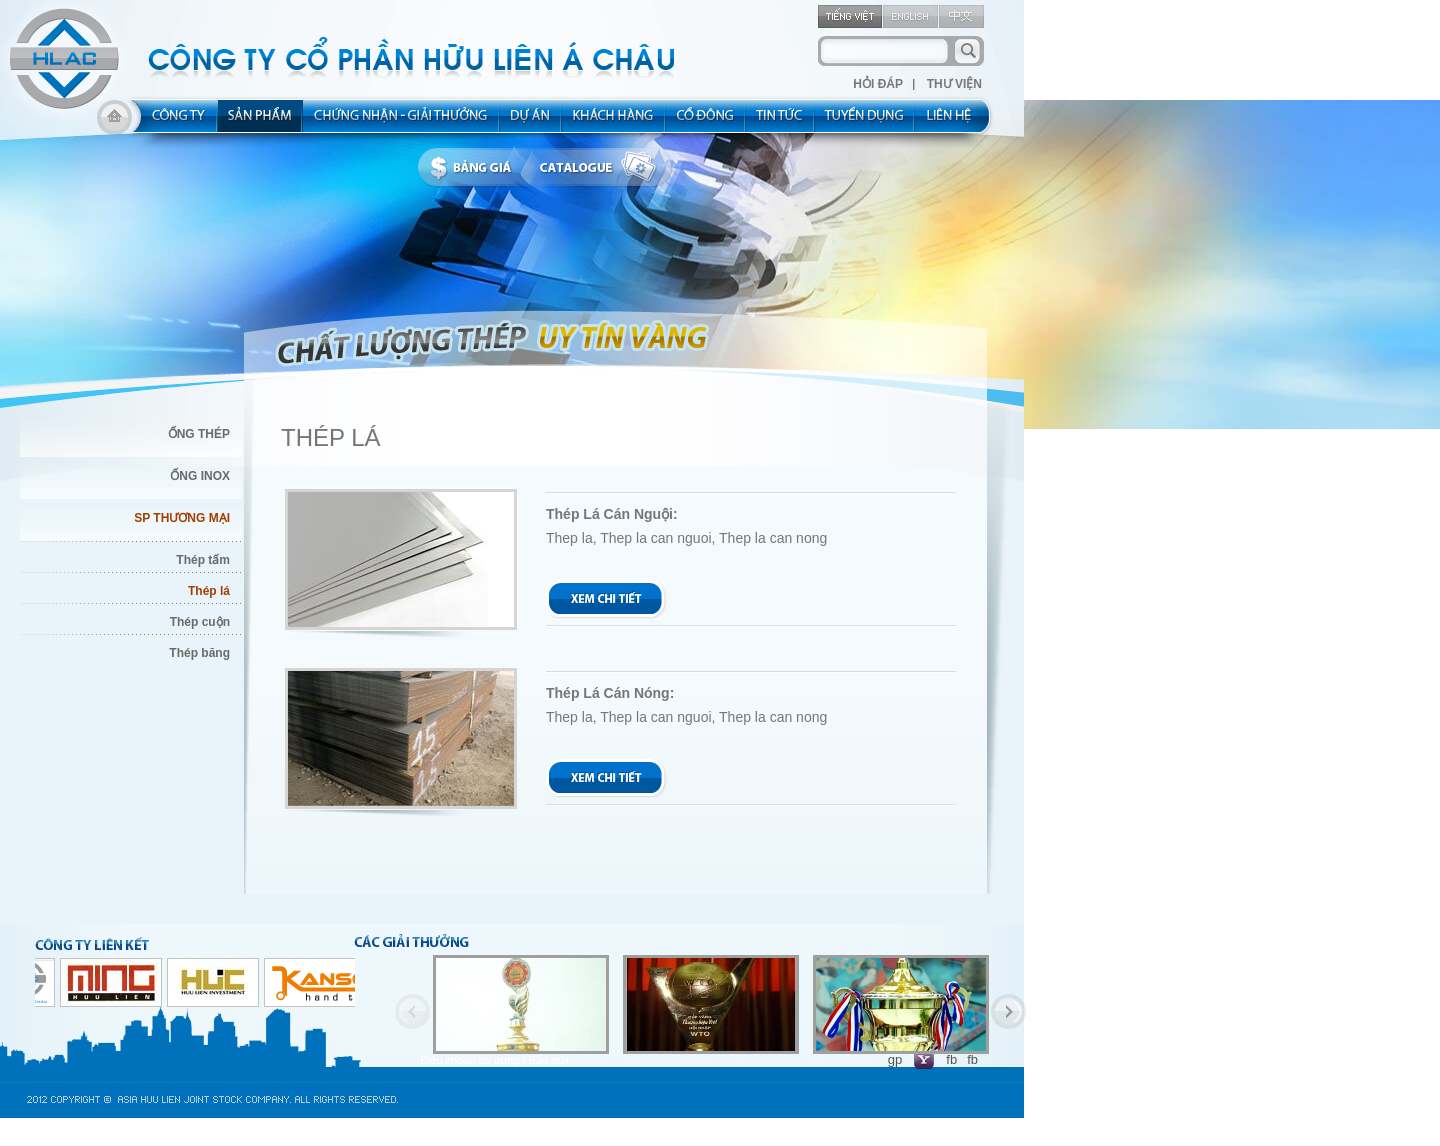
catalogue (603, 168)
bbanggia (475, 168)
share (706, 122)
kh (614, 122)
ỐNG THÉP (199, 434)
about (172, 122)
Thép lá (209, 591)
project (531, 122)
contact (955, 122)
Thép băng (199, 653)
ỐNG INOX (200, 476)
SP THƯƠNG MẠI (182, 518)
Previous (412, 1011)
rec (865, 122)
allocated (401, 122)
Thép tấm (203, 560)
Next (1008, 1011)
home (114, 122)
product (260, 122)
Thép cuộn (200, 622)
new (780, 122)
